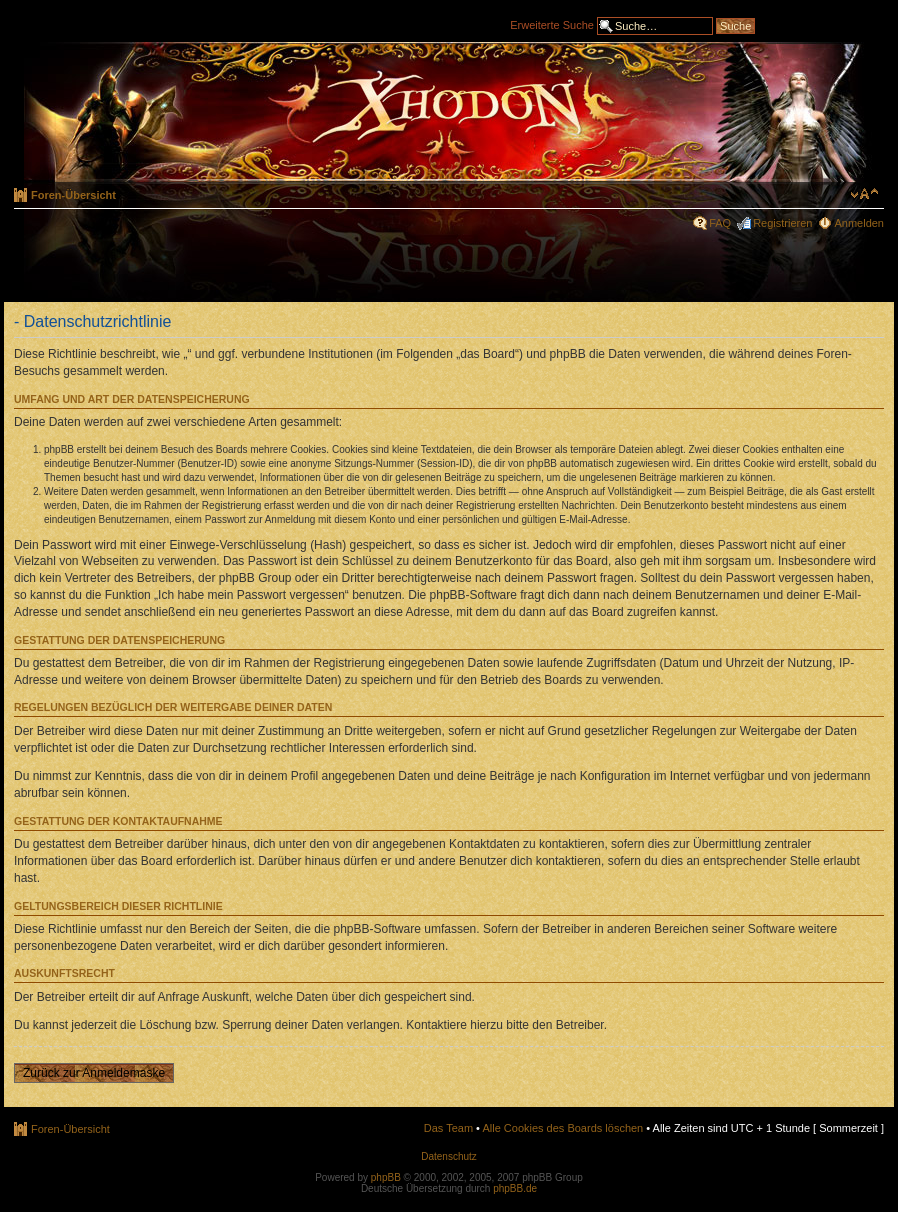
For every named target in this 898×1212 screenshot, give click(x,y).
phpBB (386, 1177)
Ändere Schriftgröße (864, 194)
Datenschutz (449, 1156)
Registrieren (782, 223)
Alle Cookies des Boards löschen (562, 1128)
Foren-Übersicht (73, 195)
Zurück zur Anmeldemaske (94, 1073)
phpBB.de (515, 1188)
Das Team (448, 1128)
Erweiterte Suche (552, 24)
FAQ (720, 223)
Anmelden (859, 223)
